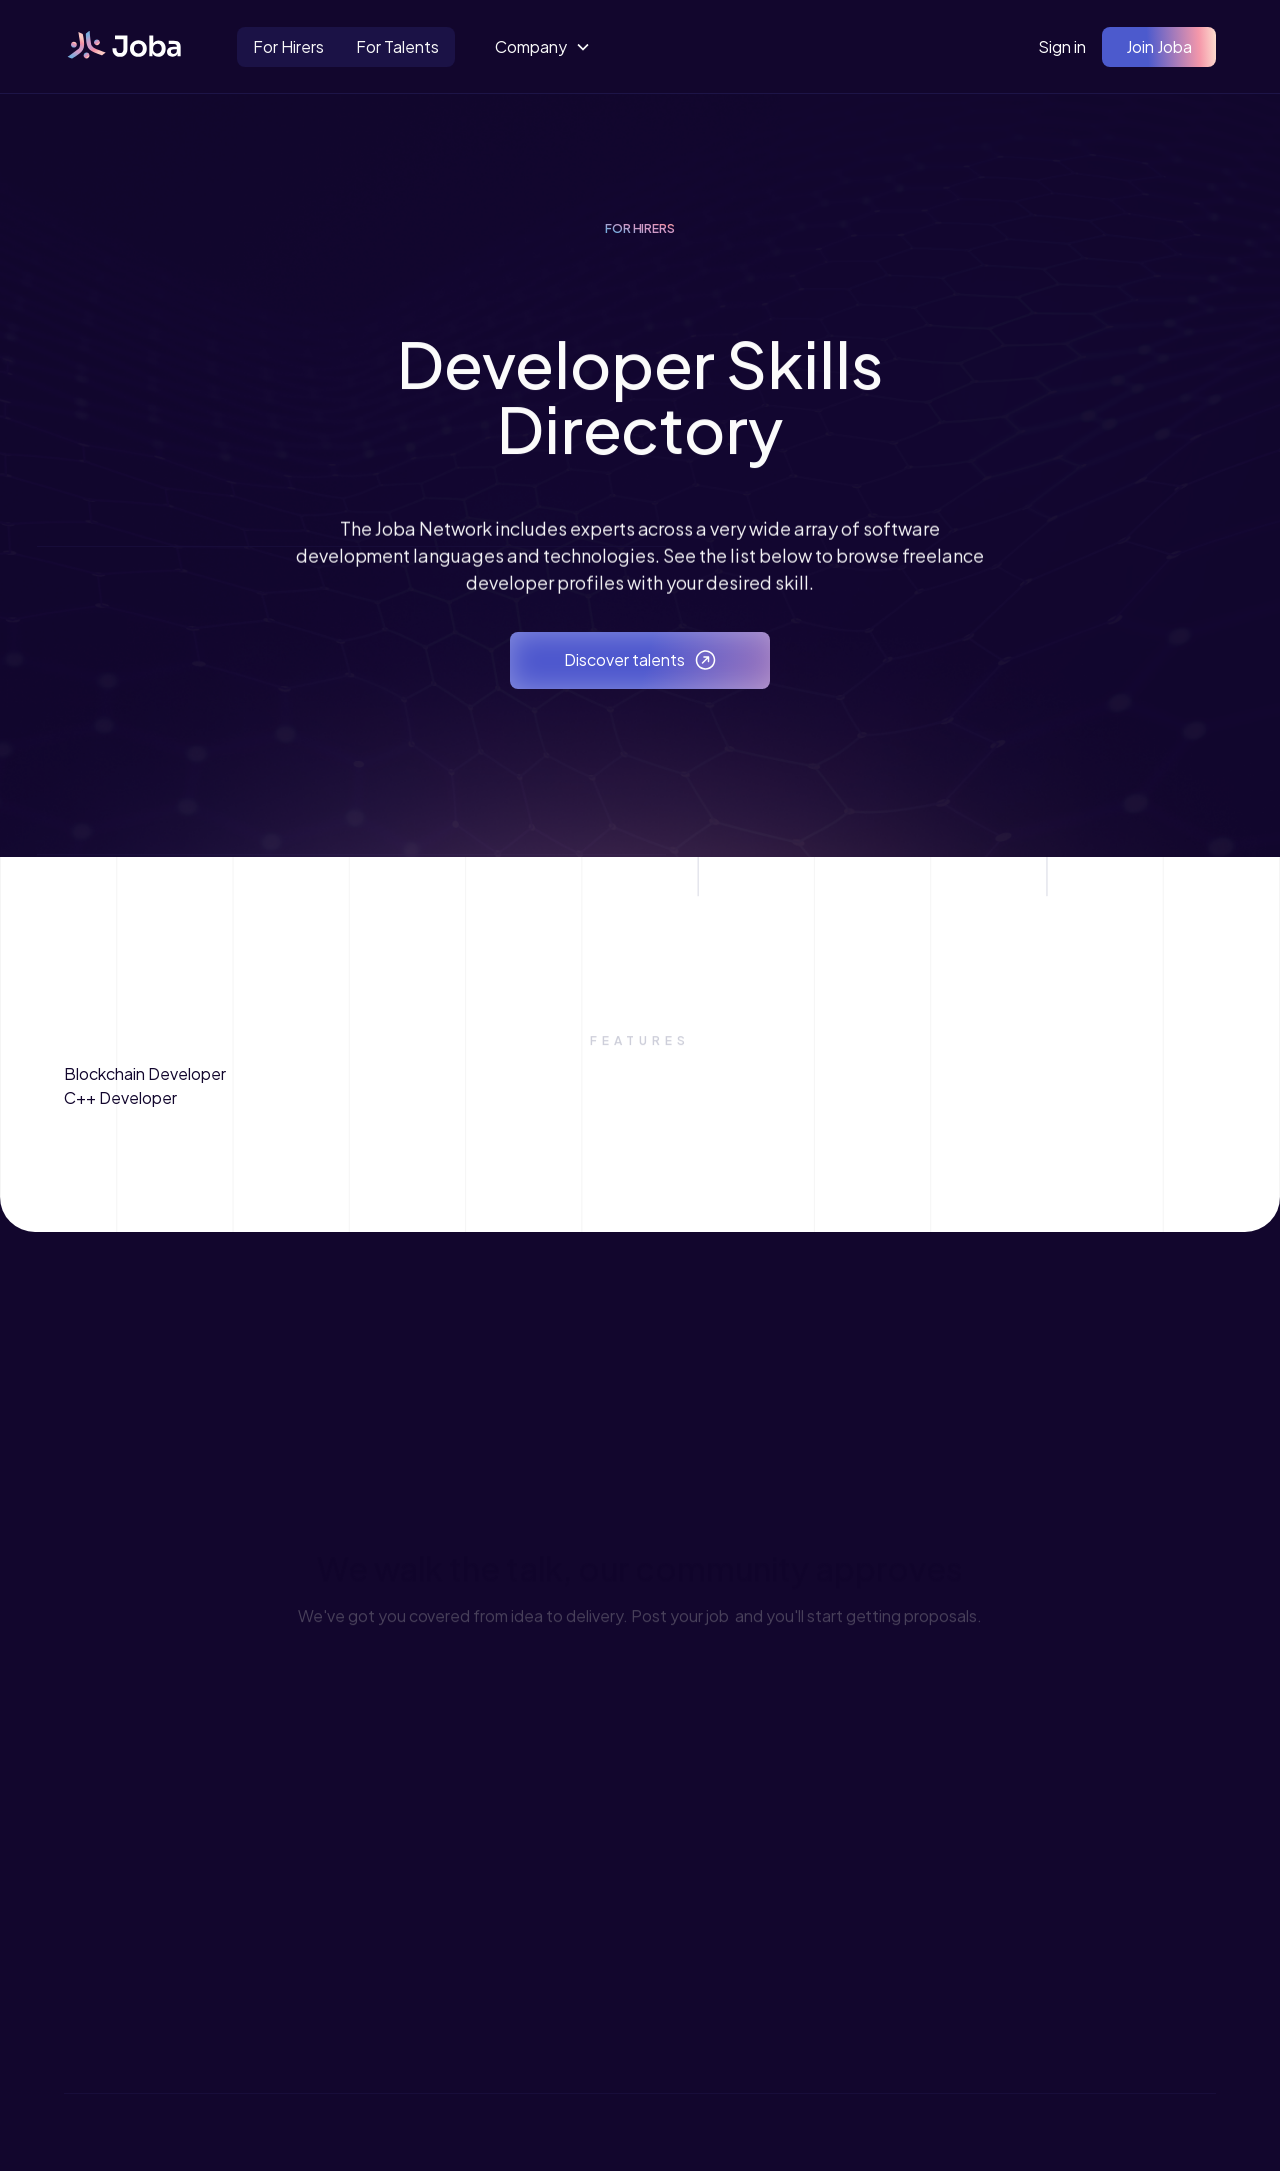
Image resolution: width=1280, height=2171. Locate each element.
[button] (543, 47)
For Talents (397, 46)
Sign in (1062, 46)
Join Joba (1159, 46)
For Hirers (288, 46)
